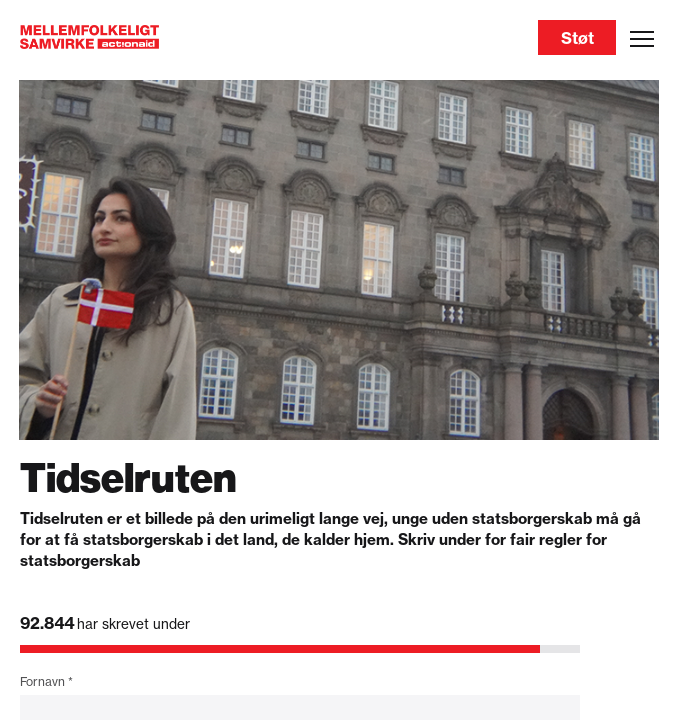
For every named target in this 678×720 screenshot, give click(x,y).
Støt (577, 38)
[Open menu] (642, 39)
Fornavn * (46, 681)
